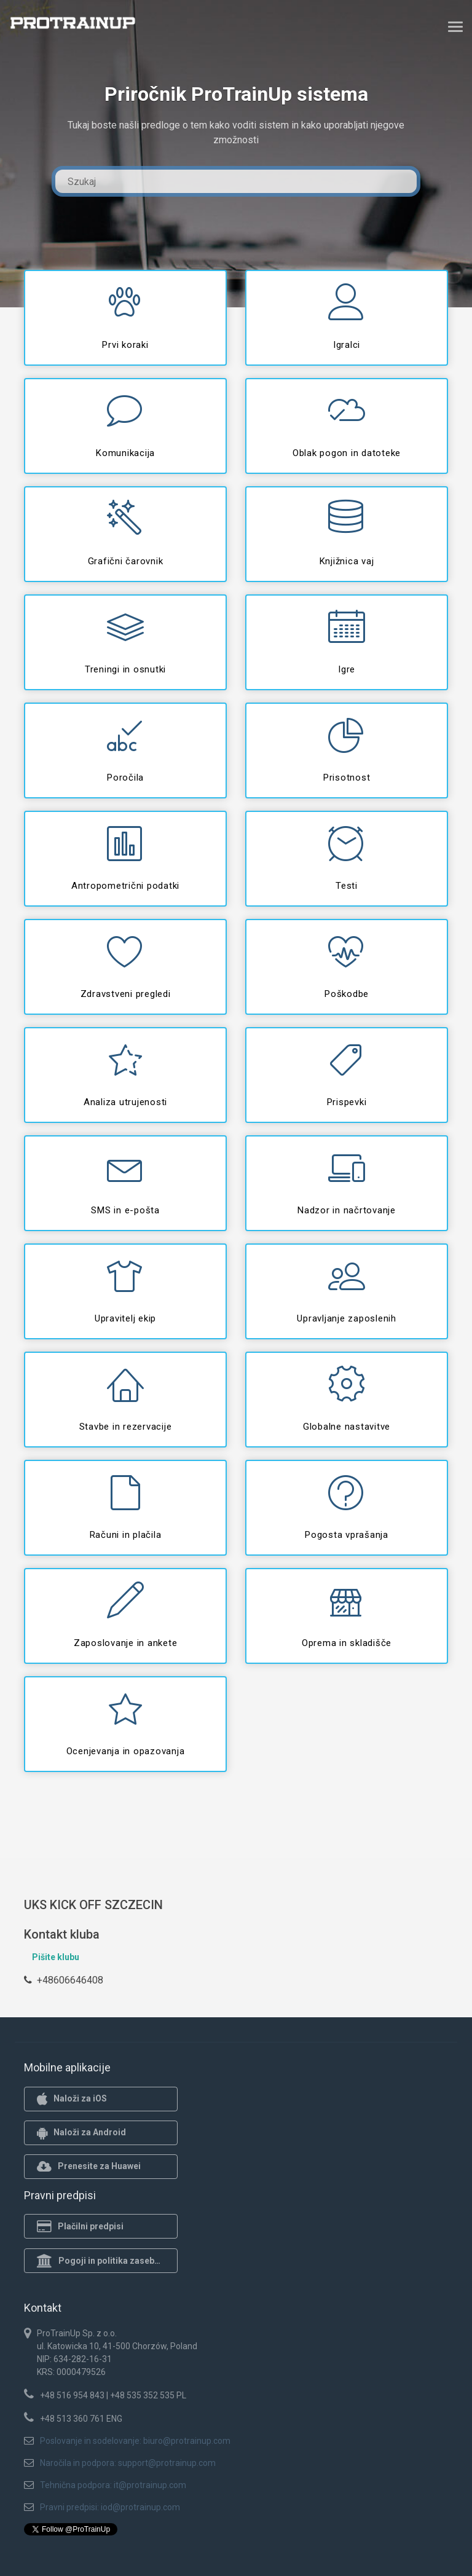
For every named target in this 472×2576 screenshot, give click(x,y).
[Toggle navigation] (455, 26)
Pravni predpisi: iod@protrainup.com (110, 2507)
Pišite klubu (55, 1957)
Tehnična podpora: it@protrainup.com (113, 2485)
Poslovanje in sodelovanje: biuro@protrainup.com (135, 2441)
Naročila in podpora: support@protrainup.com (128, 2463)
